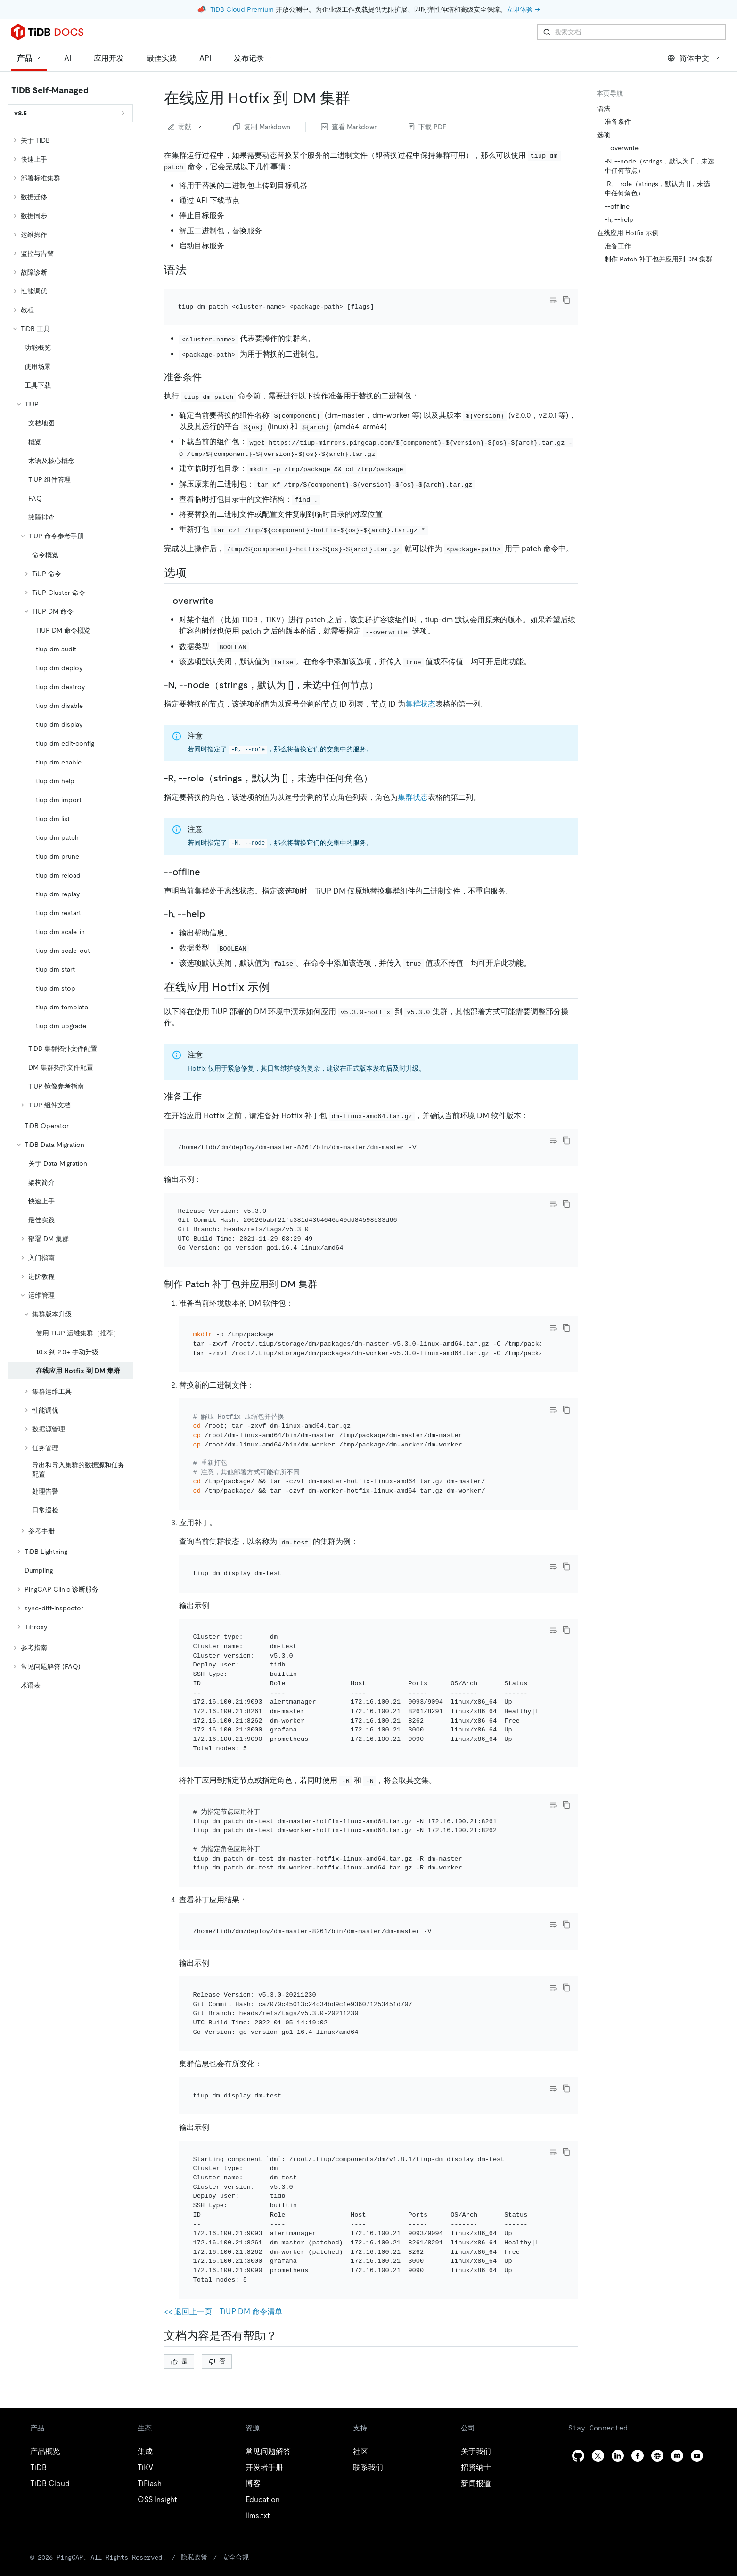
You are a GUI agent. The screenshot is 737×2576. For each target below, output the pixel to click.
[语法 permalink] (194, 270)
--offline (617, 206)
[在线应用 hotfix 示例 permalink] (277, 974)
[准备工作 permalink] (209, 1083)
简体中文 (694, 58)
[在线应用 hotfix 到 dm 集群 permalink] (357, 98)
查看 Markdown (349, 126)
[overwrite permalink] (221, 588)
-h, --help (619, 219)
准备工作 (618, 246)
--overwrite (622, 148)
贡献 (185, 126)
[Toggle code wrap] (553, 300)
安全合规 (235, 2403)
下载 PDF (427, 126)
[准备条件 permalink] (209, 364)
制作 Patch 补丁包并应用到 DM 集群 (658, 259)
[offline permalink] (207, 859)
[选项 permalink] (194, 560)
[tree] (70, 913)
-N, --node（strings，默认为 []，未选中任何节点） (659, 165)
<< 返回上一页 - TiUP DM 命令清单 (223, 2157)
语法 (603, 108)
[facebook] (637, 2302)
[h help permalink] (212, 901)
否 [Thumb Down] (217, 2207)
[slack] (657, 2302)
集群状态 (420, 690)
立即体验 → (523, 9)
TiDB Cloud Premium (242, 9)
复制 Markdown (261, 126)
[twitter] (598, 2302)
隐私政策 (194, 2403)
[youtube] (697, 2302)
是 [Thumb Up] (179, 2207)
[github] (578, 2302)
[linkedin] (618, 2302)
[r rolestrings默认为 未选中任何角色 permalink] (380, 765)
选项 (603, 134)
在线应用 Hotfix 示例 (628, 232)
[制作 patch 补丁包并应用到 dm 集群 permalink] (324, 1245)
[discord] (677, 2302)
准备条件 (618, 121)
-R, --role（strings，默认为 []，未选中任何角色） (657, 188)
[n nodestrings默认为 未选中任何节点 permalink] (386, 671)
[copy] (566, 300)
